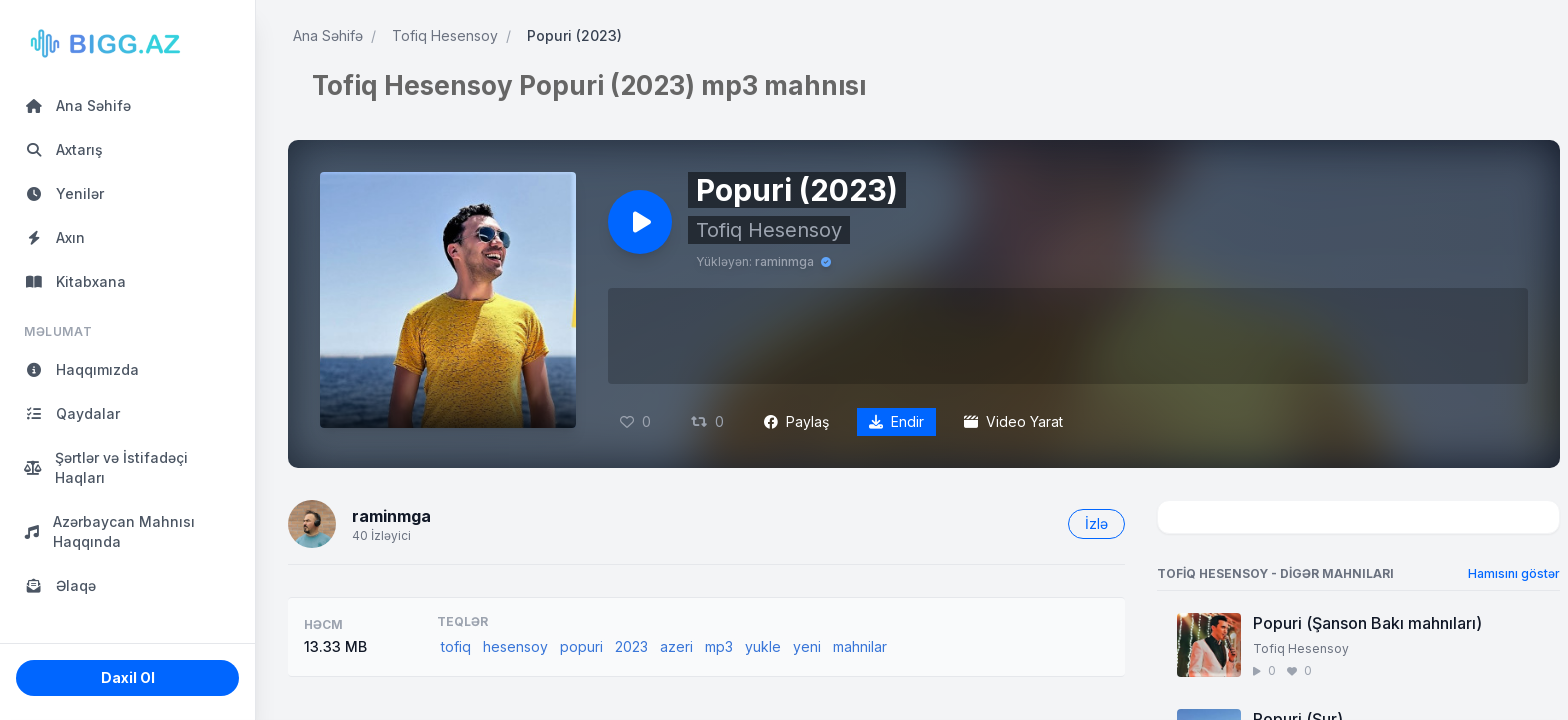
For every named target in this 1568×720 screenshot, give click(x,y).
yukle (763, 647)
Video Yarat (1013, 421)
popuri (581, 647)
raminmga (784, 261)
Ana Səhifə (328, 35)
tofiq (456, 647)
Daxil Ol (128, 677)
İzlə (1096, 523)
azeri (676, 647)
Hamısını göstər (1514, 573)
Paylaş (796, 421)
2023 (631, 647)
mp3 (719, 647)
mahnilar (860, 647)
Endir (896, 421)
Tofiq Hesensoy (445, 35)
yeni (807, 647)
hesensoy (515, 647)
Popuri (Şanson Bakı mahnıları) (1367, 623)
